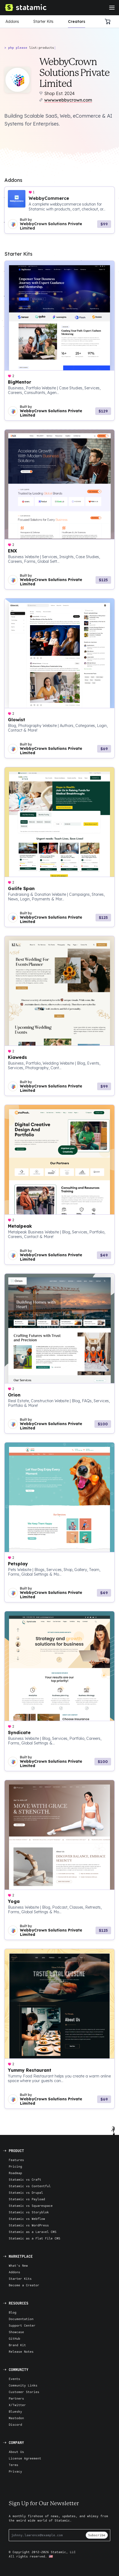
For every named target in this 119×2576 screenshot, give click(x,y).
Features (16, 2160)
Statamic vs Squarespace (31, 2206)
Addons (12, 21)
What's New (18, 2265)
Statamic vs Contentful (30, 2186)
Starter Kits (43, 21)
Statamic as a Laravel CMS (32, 2232)
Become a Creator (24, 2285)
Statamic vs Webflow (27, 2219)
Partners (16, 2398)
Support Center (22, 2325)
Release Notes (21, 2351)
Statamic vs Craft (25, 2179)
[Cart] (109, 21)
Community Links (23, 2385)
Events (14, 2379)
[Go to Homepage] (25, 7)
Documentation (21, 2319)
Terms (13, 2465)
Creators (76, 21)
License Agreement (25, 2458)
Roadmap (15, 2173)
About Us (16, 2452)
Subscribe (96, 2535)
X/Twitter (17, 2405)
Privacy (15, 2471)
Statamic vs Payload (27, 2199)
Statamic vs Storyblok (29, 2212)
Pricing (15, 2166)
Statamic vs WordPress (29, 2225)
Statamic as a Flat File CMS (34, 2238)
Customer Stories (24, 2392)
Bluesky (15, 2411)
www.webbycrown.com (68, 100)
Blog (12, 2312)
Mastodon (16, 2418)
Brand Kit (17, 2345)
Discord (15, 2424)
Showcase (16, 2332)
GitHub (14, 2338)
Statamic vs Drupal (26, 2192)
